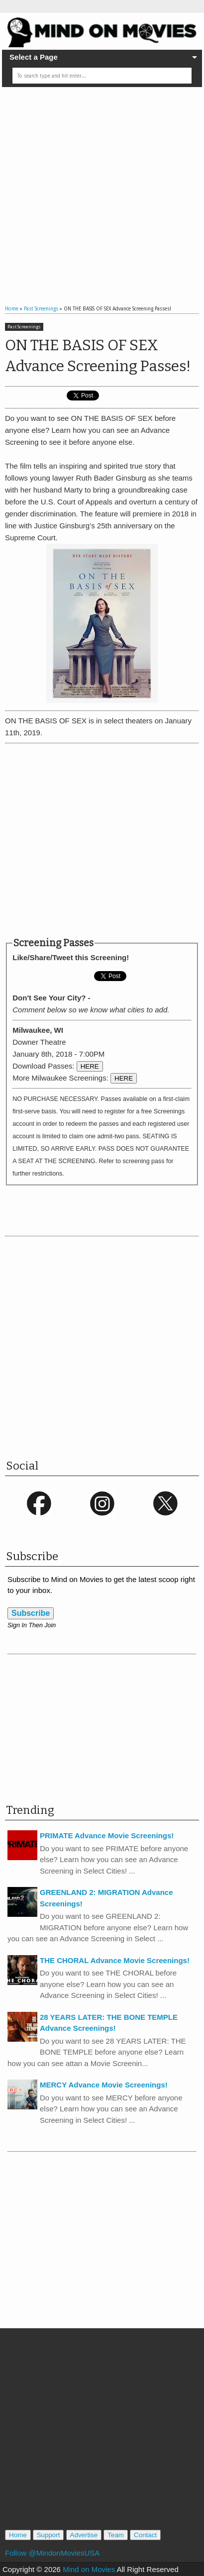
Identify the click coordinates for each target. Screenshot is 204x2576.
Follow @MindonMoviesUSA (52, 2553)
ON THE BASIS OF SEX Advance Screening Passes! (98, 355)
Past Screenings (24, 326)
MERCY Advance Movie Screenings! (104, 2085)
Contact (145, 2535)
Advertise (84, 2535)
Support (48, 2535)
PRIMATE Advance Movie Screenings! (107, 1835)
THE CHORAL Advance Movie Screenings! (115, 1960)
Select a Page (33, 57)
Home (18, 2535)
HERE (90, 1066)
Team (115, 2535)
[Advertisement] (93, 188)
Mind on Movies (89, 2569)
